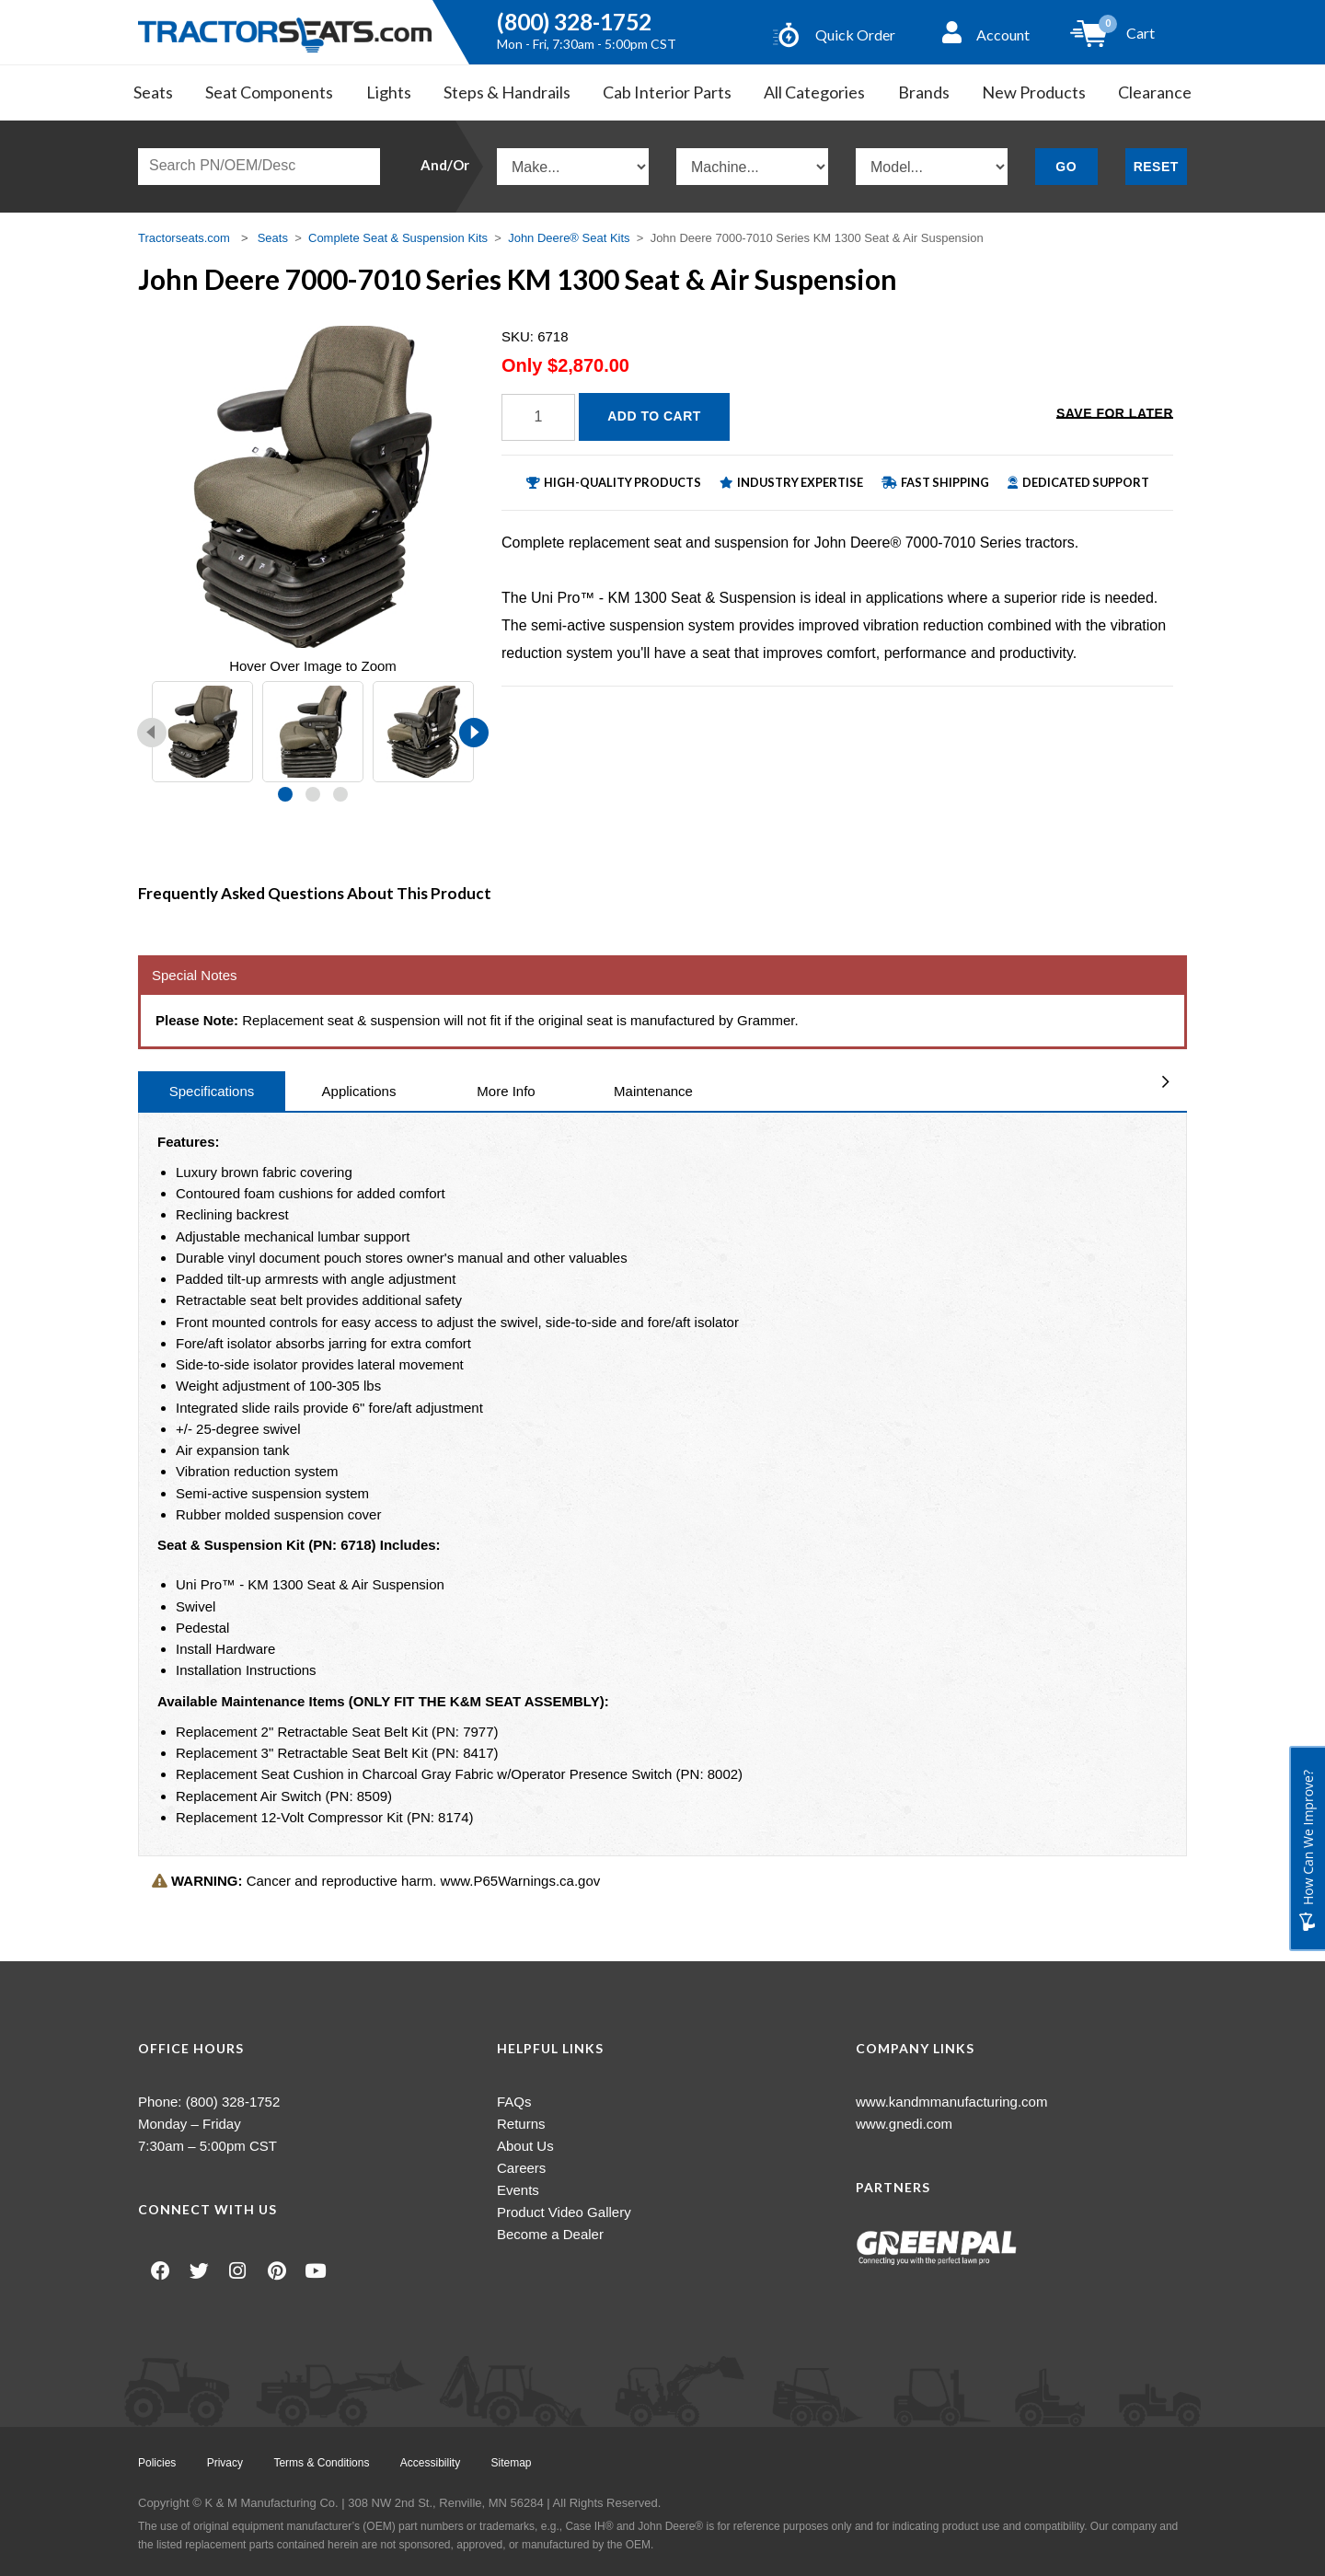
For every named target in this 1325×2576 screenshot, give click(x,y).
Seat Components (269, 92)
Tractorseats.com (184, 238)
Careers (521, 2168)
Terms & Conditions (323, 2462)
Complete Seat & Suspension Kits (398, 238)
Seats (153, 92)
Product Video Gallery (564, 2212)
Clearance (1155, 92)
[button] (285, 794)
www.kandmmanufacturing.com (951, 2101)
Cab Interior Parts (667, 92)
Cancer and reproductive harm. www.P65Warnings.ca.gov (376, 1881)
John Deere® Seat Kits (568, 238)
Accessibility (433, 2462)
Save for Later (1114, 415)
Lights (388, 92)
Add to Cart (654, 416)
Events (518, 2190)
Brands (924, 92)
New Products (1034, 92)
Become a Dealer (550, 2234)
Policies (157, 2462)
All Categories (814, 92)
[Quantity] (538, 417)
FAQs (514, 2101)
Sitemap (514, 2462)
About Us (525, 2146)
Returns (521, 2123)
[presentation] (152, 732)
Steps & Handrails (507, 92)
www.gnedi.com (904, 2123)
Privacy (226, 2462)
